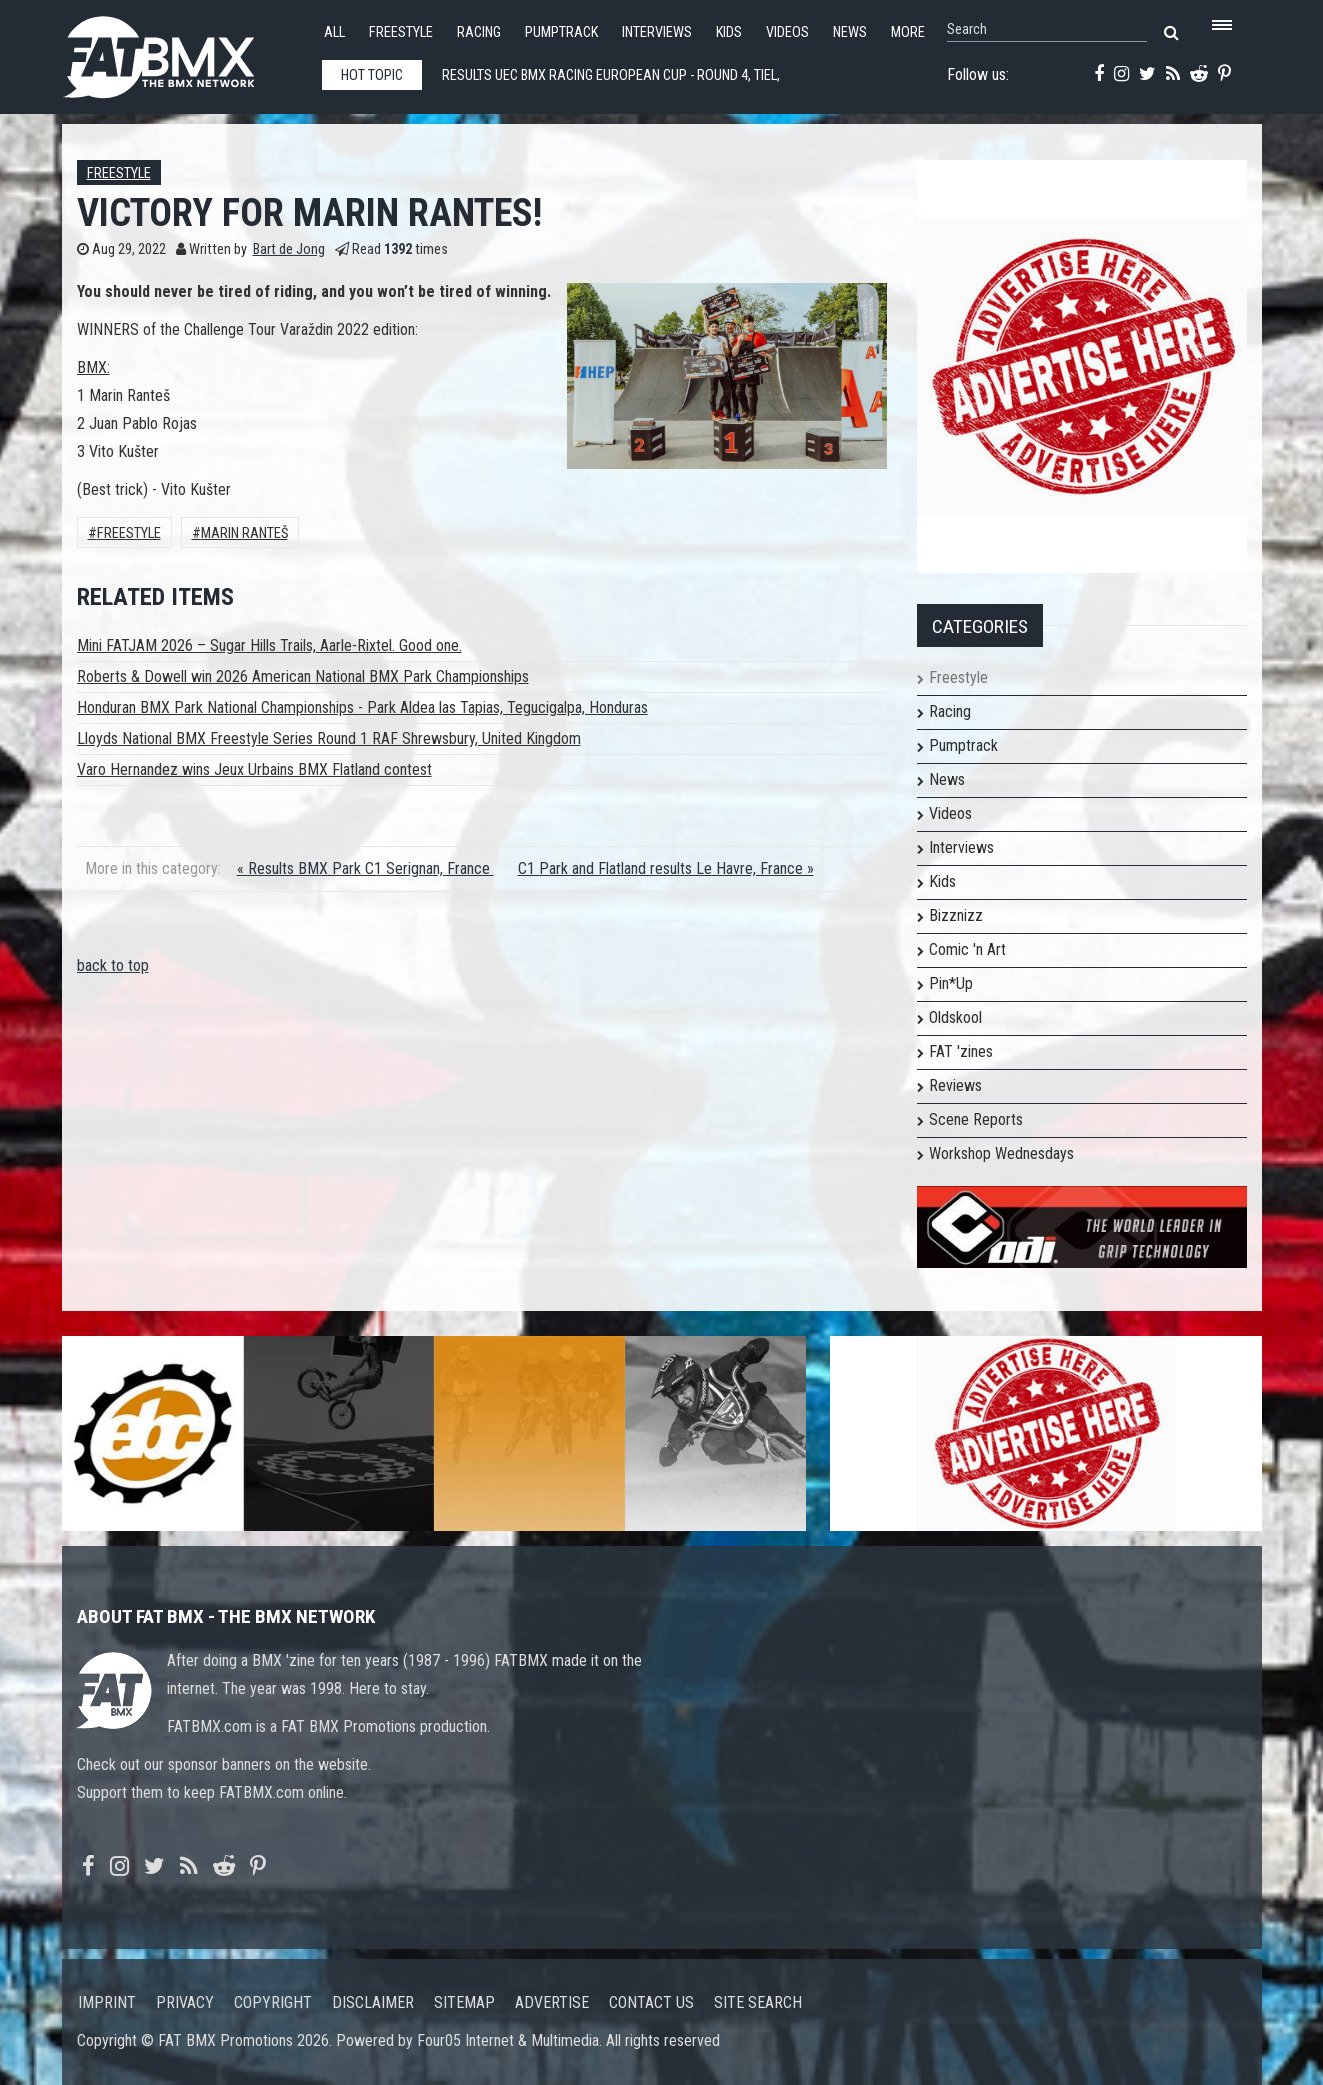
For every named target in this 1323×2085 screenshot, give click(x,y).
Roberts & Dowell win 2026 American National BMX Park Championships (303, 676)
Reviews (955, 1085)
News (850, 32)
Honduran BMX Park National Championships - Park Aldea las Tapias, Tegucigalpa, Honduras (362, 707)
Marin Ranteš (244, 533)
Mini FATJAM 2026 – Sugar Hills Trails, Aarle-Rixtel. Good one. (269, 645)
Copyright (273, 2002)
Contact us (651, 2002)
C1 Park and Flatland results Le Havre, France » (666, 868)
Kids (729, 32)
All (334, 32)
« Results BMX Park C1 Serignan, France (365, 868)
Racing (479, 32)
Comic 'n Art (967, 949)
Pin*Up (951, 983)
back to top (113, 965)
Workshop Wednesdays (1001, 1153)
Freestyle (401, 32)
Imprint (107, 2002)
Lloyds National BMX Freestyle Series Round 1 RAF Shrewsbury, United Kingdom (329, 738)
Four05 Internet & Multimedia (508, 2040)
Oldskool (955, 1017)
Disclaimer (373, 2002)
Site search (758, 2002)
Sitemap (464, 2002)
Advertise (552, 2002)
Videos (787, 32)
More (908, 32)
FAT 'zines (961, 1051)
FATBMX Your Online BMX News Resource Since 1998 (182, 51)
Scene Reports (976, 1119)
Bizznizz (956, 915)
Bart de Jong (289, 249)
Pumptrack (561, 32)
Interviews (657, 32)
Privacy (185, 2002)
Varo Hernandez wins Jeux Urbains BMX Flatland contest (254, 769)
